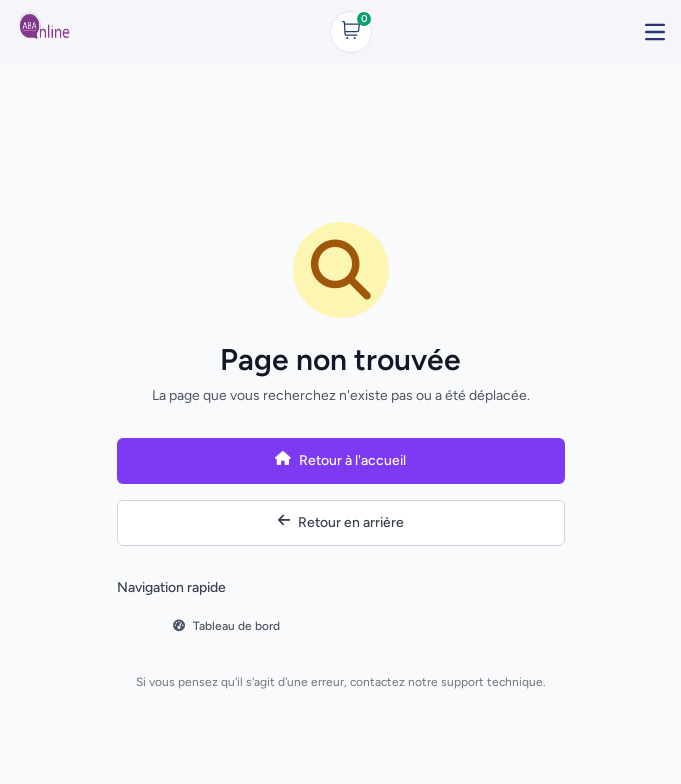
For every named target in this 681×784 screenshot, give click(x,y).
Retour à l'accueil (340, 461)
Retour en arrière (341, 522)
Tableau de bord (226, 626)
